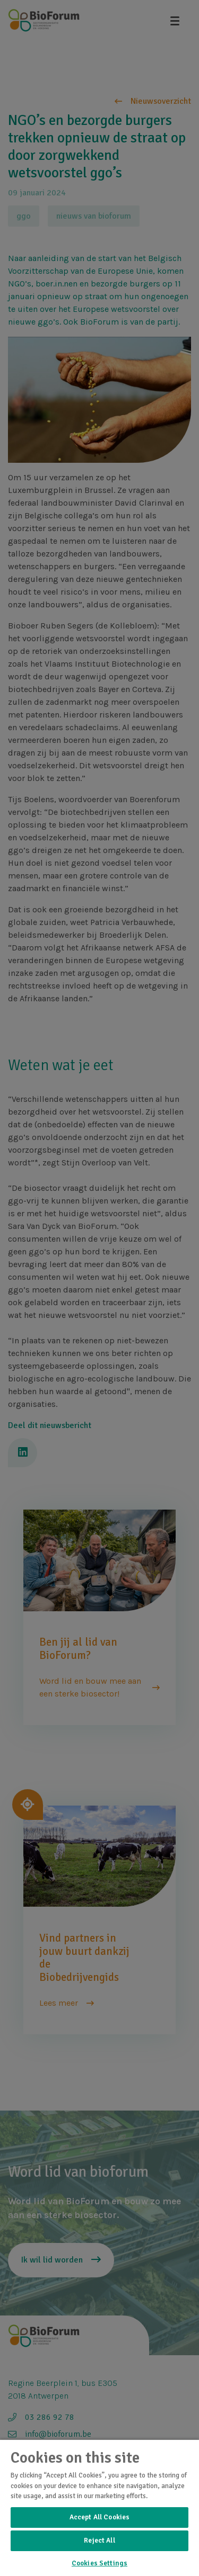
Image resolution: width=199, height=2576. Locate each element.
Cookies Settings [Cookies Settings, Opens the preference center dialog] (99, 2563)
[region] (99, 2507)
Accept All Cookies (99, 2517)
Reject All (99, 2540)
